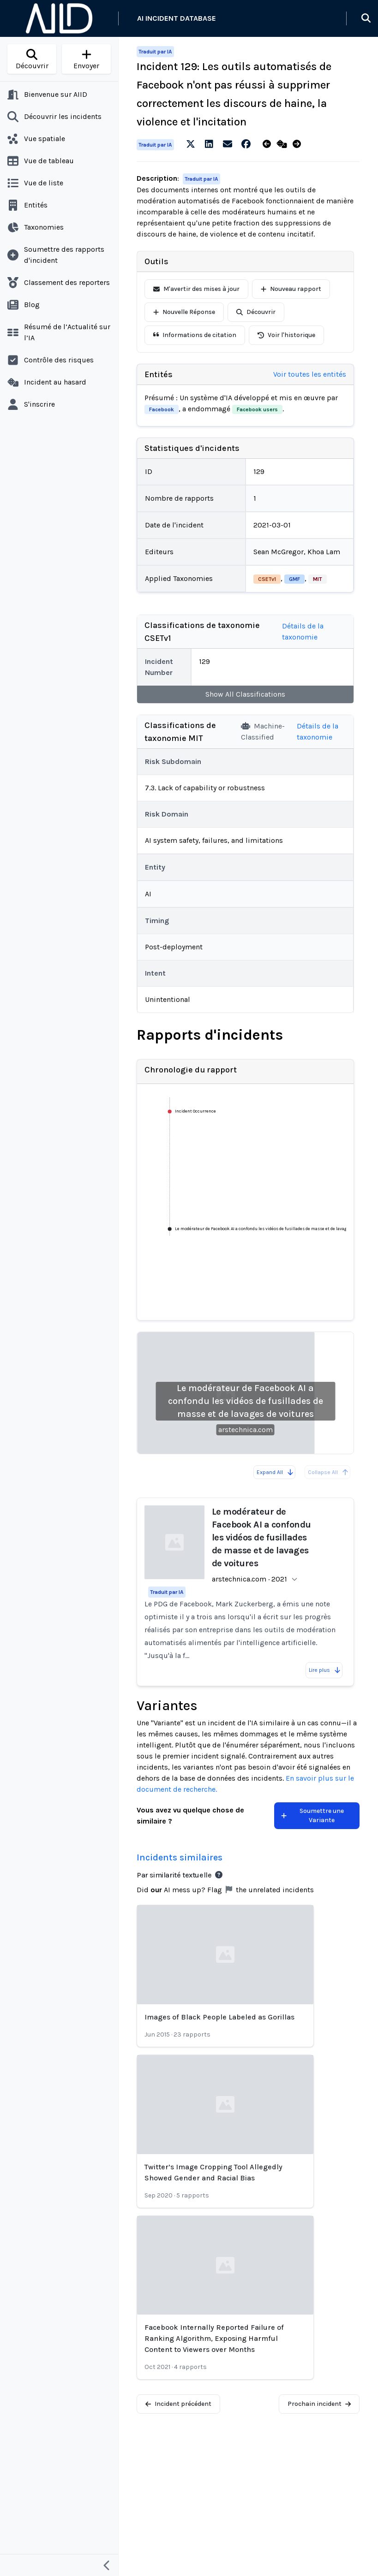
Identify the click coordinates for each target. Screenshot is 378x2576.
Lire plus (325, 1670)
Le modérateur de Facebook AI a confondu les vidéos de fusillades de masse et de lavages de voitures (245, 1401)
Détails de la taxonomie (303, 631)
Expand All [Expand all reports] (275, 1472)
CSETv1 (267, 579)
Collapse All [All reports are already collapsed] (328, 1472)
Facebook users (257, 409)
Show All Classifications (245, 694)
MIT (317, 579)
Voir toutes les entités (309, 374)
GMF (294, 579)
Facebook (161, 409)
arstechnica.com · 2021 (249, 1579)
